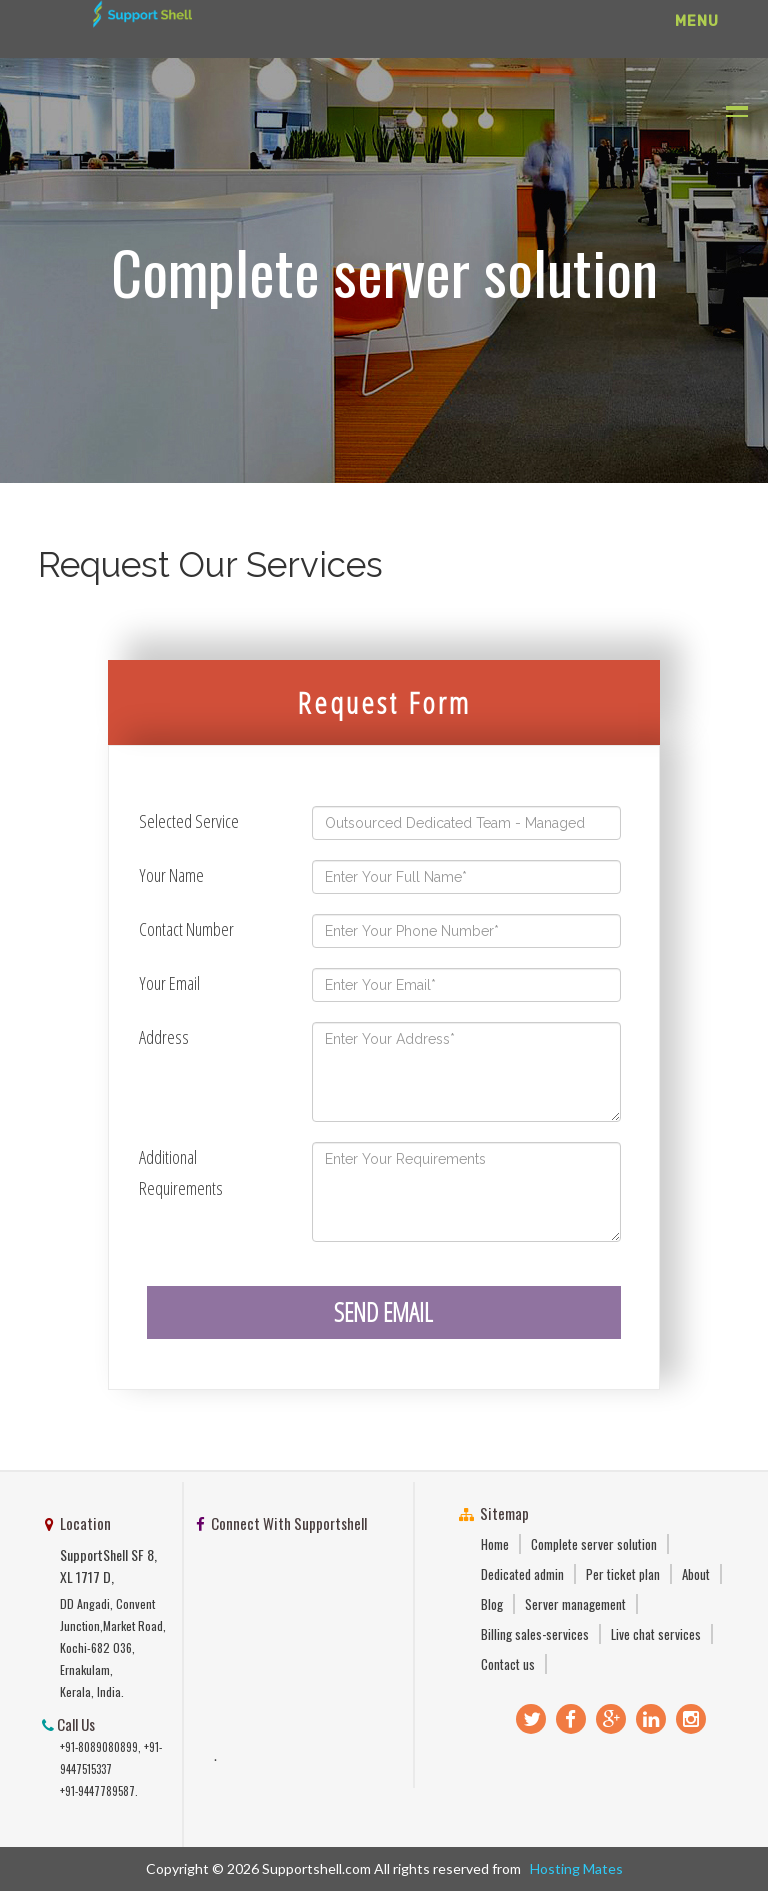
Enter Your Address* (466, 1072)
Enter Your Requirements (466, 1192)
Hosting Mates (573, 1868)
